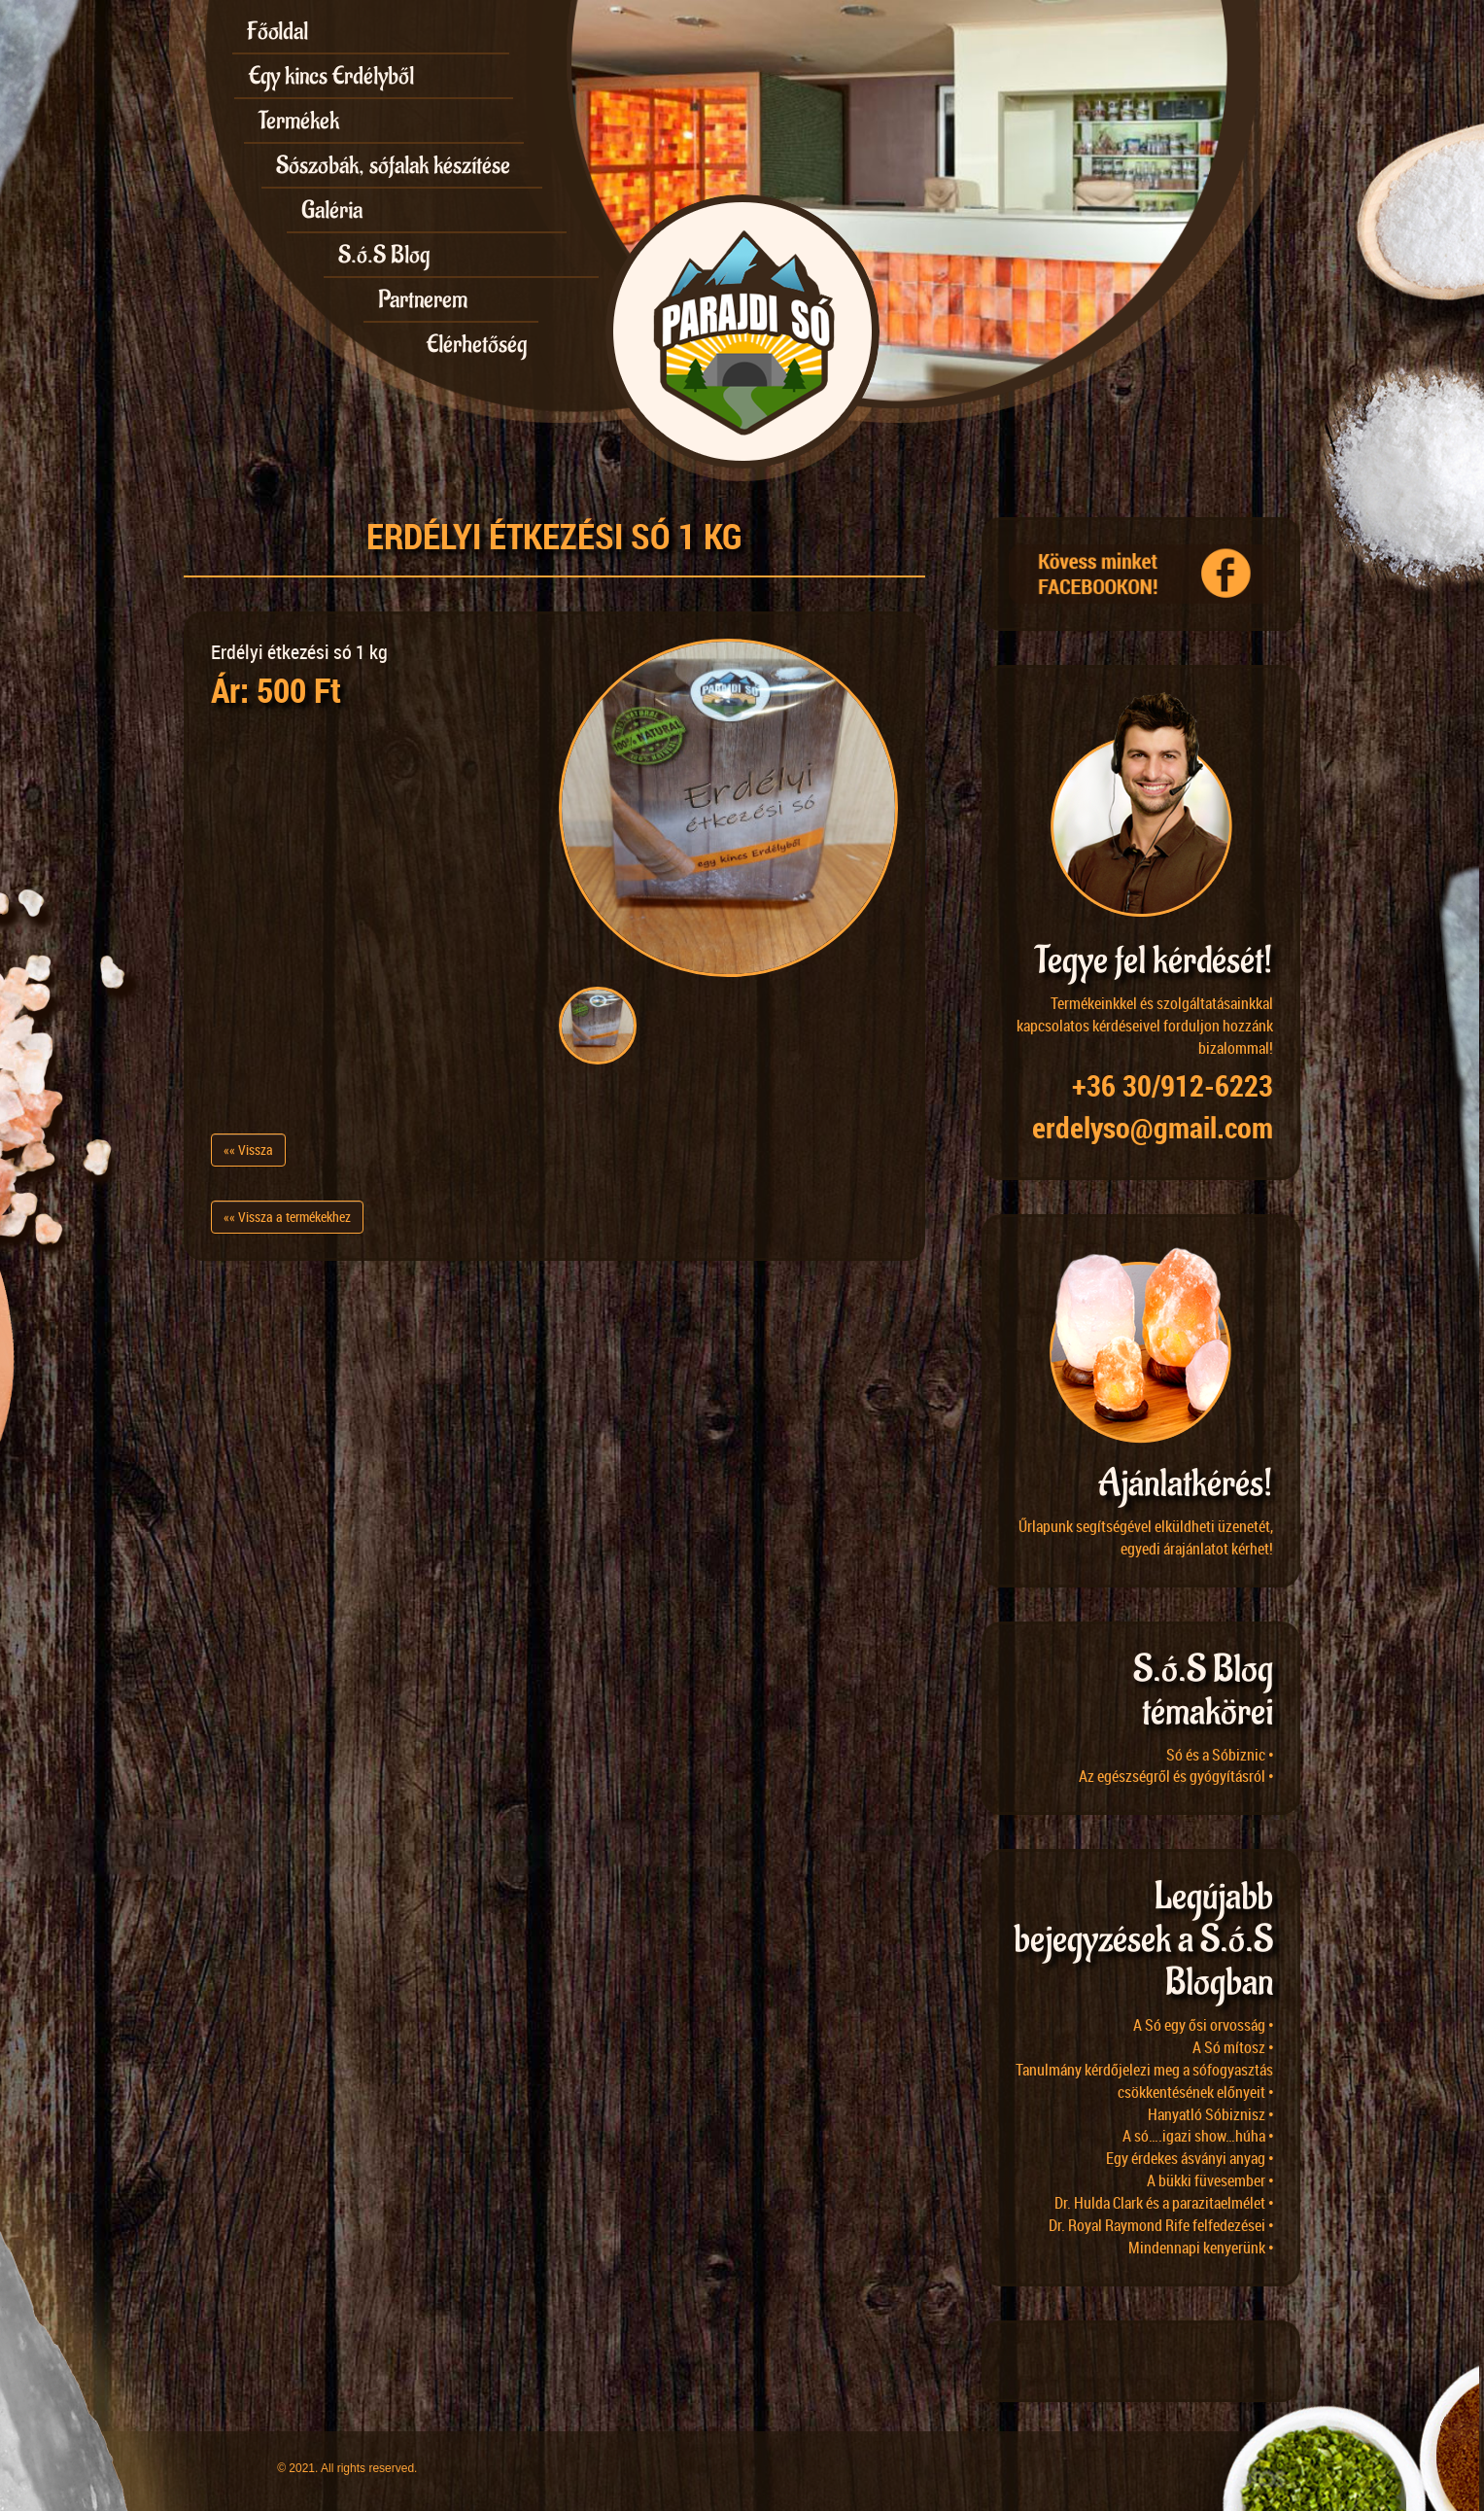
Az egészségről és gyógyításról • (1176, 1776)
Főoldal (277, 31)
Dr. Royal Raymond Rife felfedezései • (1161, 2225)
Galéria (331, 210)
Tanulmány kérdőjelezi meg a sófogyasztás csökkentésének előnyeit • (1144, 2081)
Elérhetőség (477, 344)
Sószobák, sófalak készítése (393, 165)
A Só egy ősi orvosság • (1203, 2025)
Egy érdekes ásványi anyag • (1190, 2158)
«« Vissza (248, 1149)
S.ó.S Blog (384, 254)
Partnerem (422, 299)
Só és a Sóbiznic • (1220, 1754)
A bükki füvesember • (1210, 2180)
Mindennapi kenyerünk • (1201, 2247)
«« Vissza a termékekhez (287, 1216)
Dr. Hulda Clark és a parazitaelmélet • (1164, 2203)
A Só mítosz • (1233, 2047)
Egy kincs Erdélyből (331, 75)
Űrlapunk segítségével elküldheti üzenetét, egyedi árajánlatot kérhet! (1145, 1537)
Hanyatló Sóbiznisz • (1211, 2114)
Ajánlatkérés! (1185, 1484)
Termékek (299, 120)
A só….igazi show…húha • (1198, 2135)
